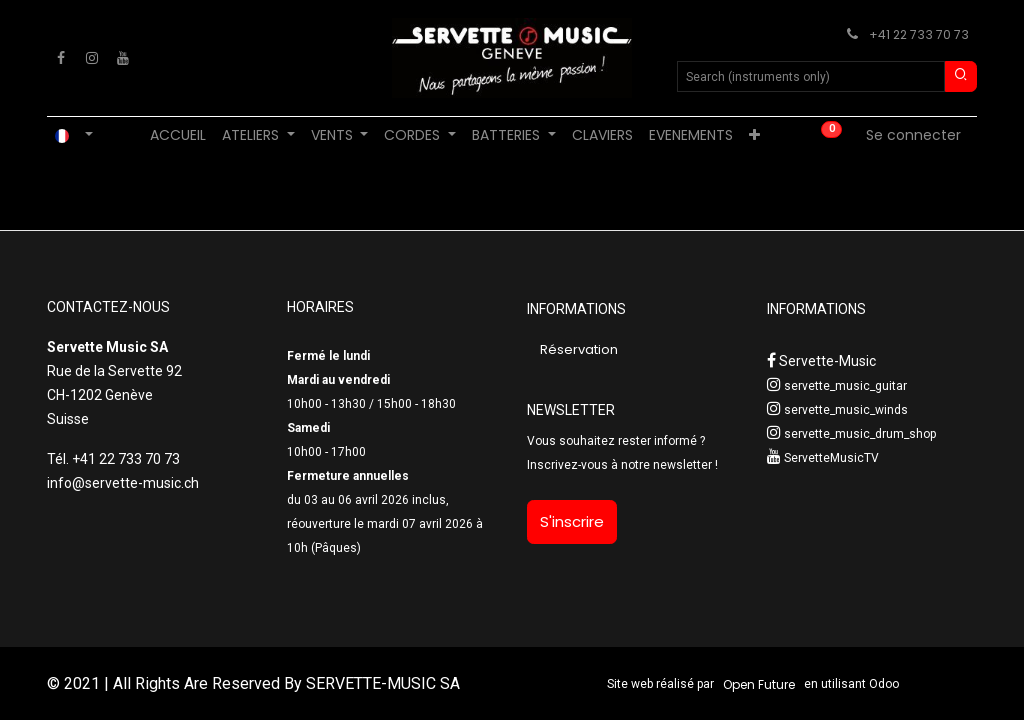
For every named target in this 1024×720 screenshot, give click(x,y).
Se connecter (913, 135)
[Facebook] (61, 58)
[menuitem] (178, 135)
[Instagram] (92, 58)
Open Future (759, 684)
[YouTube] (123, 58)
